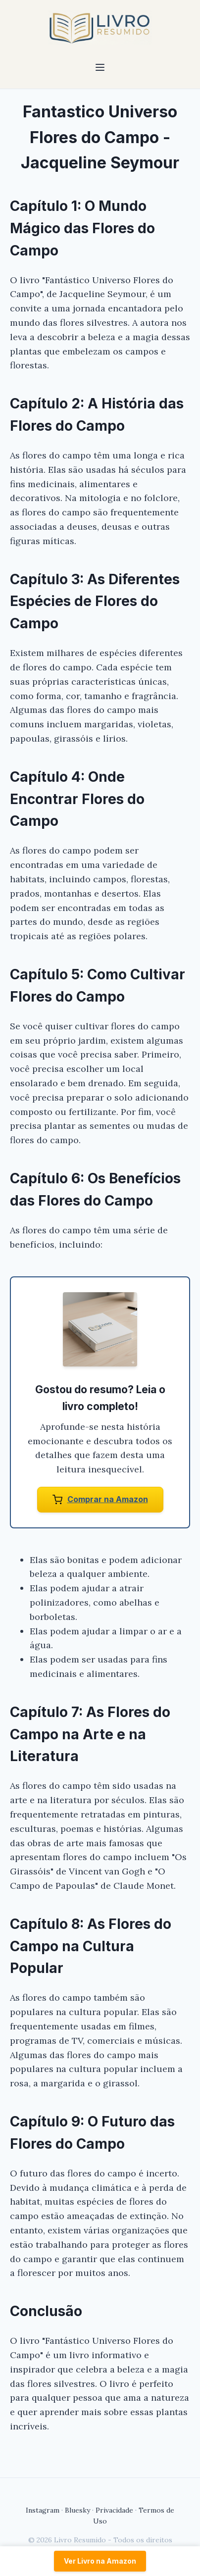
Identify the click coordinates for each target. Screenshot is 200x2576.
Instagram (42, 2510)
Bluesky (77, 2510)
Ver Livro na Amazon (100, 2561)
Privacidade (114, 2510)
